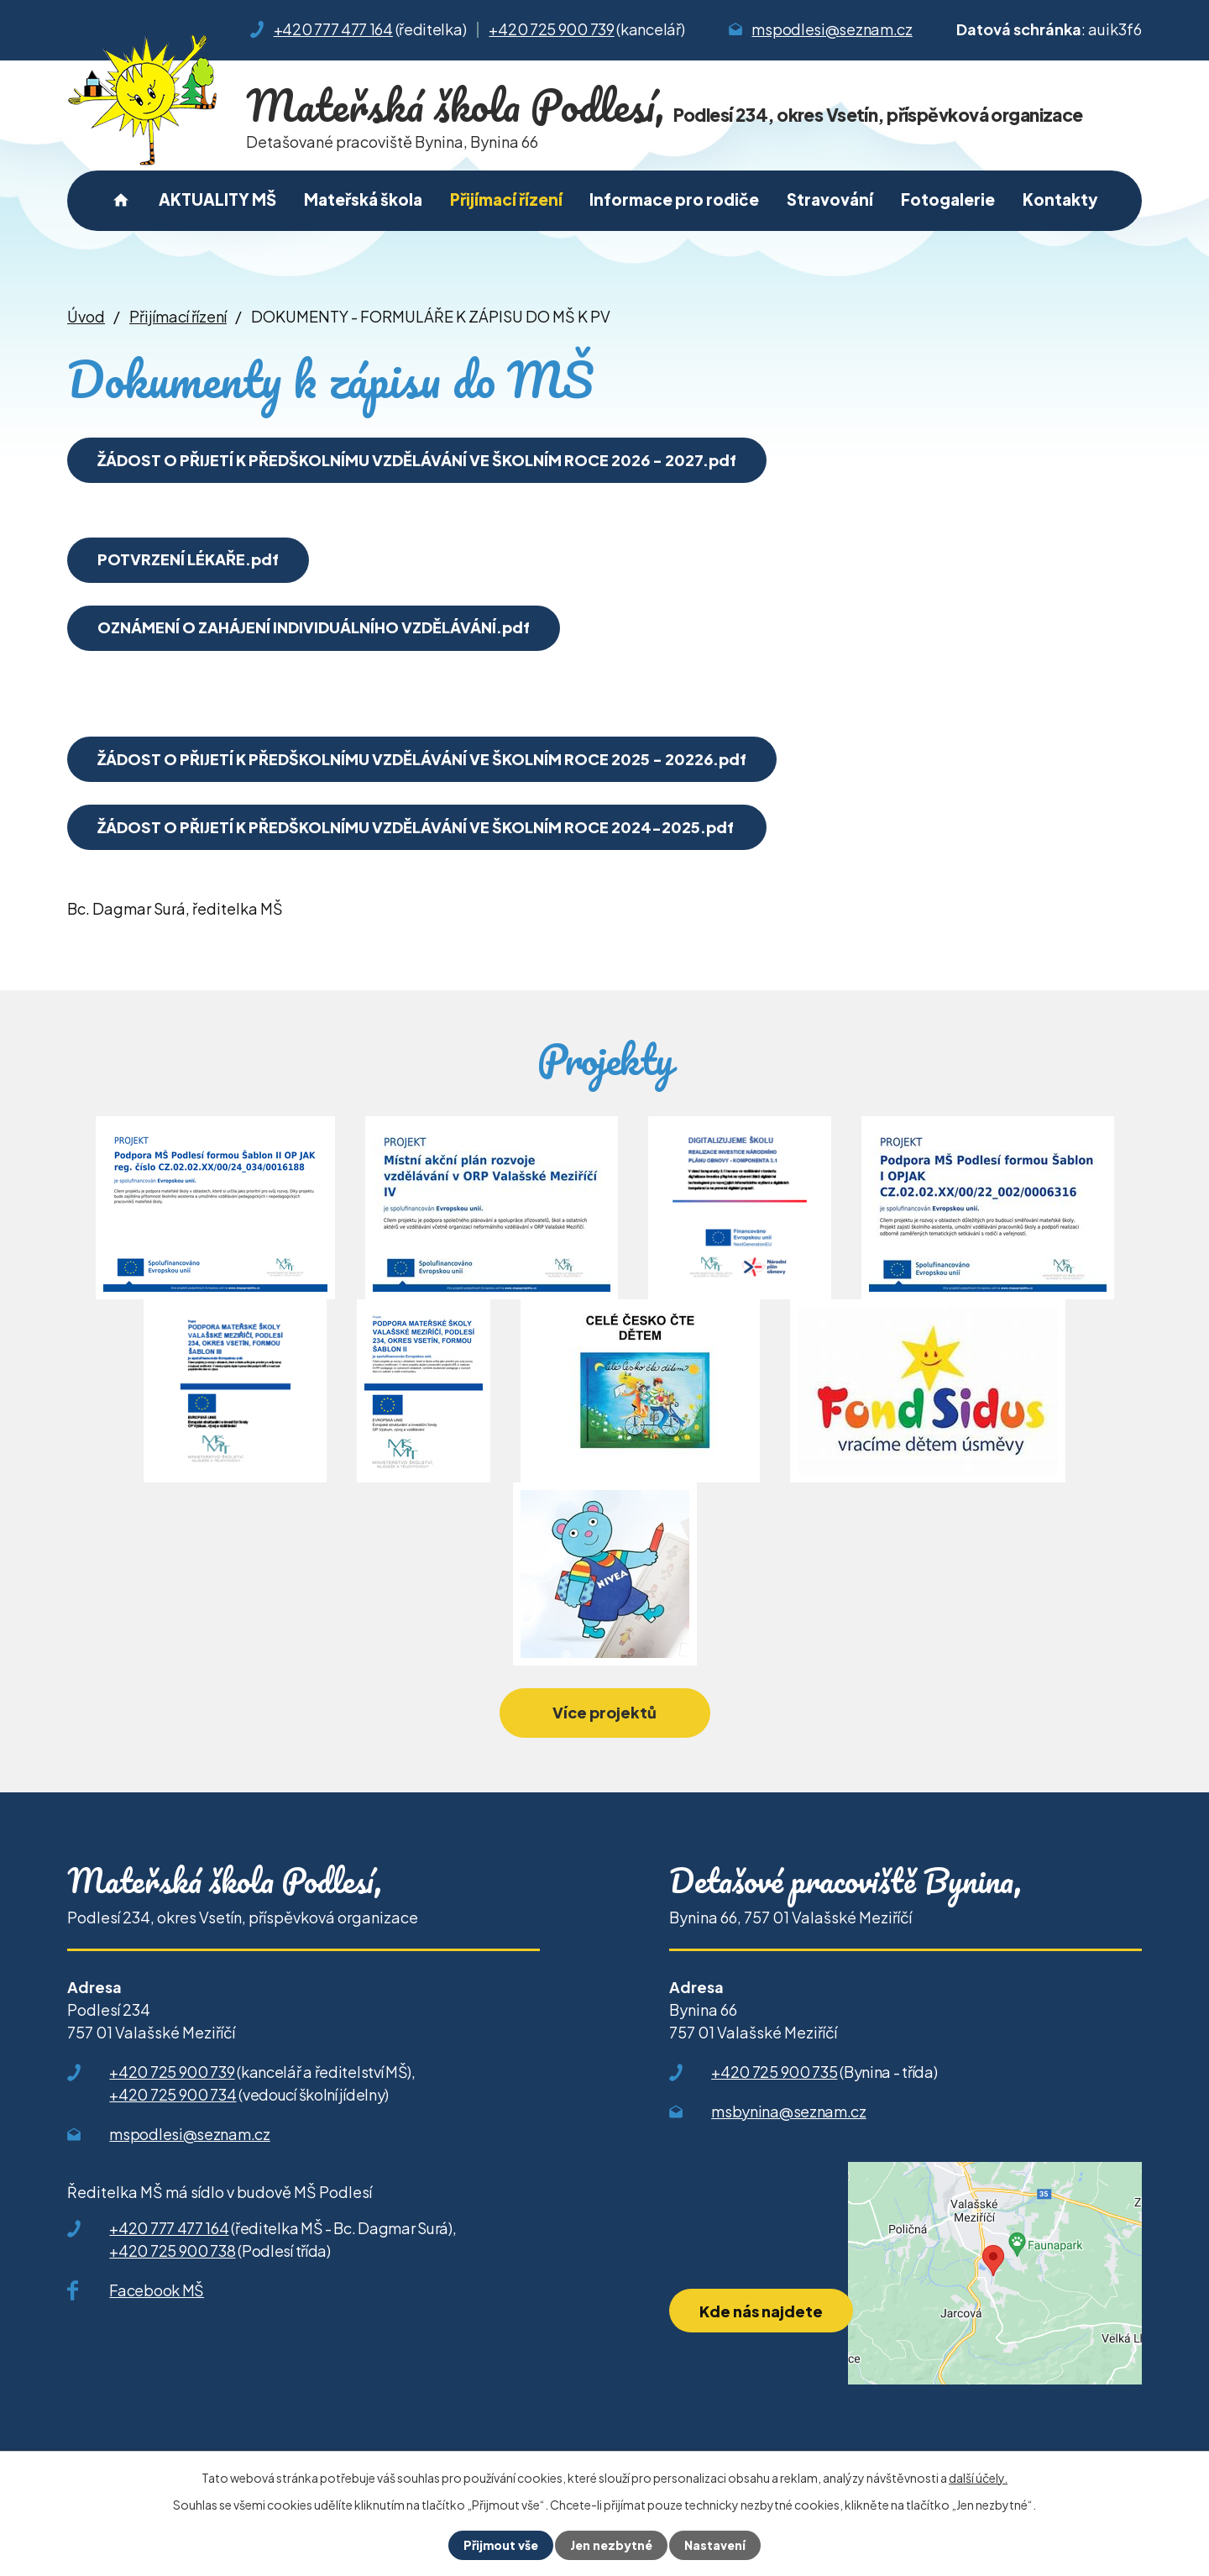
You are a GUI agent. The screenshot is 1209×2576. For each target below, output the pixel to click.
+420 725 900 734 (172, 2094)
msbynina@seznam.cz (788, 2111)
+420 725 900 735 (774, 2071)
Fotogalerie (948, 199)
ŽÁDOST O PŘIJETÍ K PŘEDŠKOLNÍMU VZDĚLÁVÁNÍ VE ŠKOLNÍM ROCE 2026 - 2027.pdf (416, 460)
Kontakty (1060, 199)
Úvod (121, 201)
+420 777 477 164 (333, 29)
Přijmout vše (500, 2544)
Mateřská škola (363, 199)
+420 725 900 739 (551, 29)
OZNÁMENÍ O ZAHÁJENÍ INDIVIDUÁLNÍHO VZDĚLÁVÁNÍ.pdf (313, 627)
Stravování (830, 199)
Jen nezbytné (611, 2544)
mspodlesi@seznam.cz (831, 29)
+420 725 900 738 (172, 2250)
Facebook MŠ (156, 2290)
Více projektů (604, 1712)
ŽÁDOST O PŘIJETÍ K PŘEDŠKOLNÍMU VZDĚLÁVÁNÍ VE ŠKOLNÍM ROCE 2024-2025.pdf (416, 827)
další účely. (978, 2477)
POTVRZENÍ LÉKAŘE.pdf (188, 559)
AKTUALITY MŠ (217, 199)
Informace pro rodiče (674, 199)
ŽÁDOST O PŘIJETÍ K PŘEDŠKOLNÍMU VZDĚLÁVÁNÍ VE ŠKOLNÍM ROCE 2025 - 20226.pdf (421, 759)
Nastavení (715, 2544)
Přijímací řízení (506, 199)
